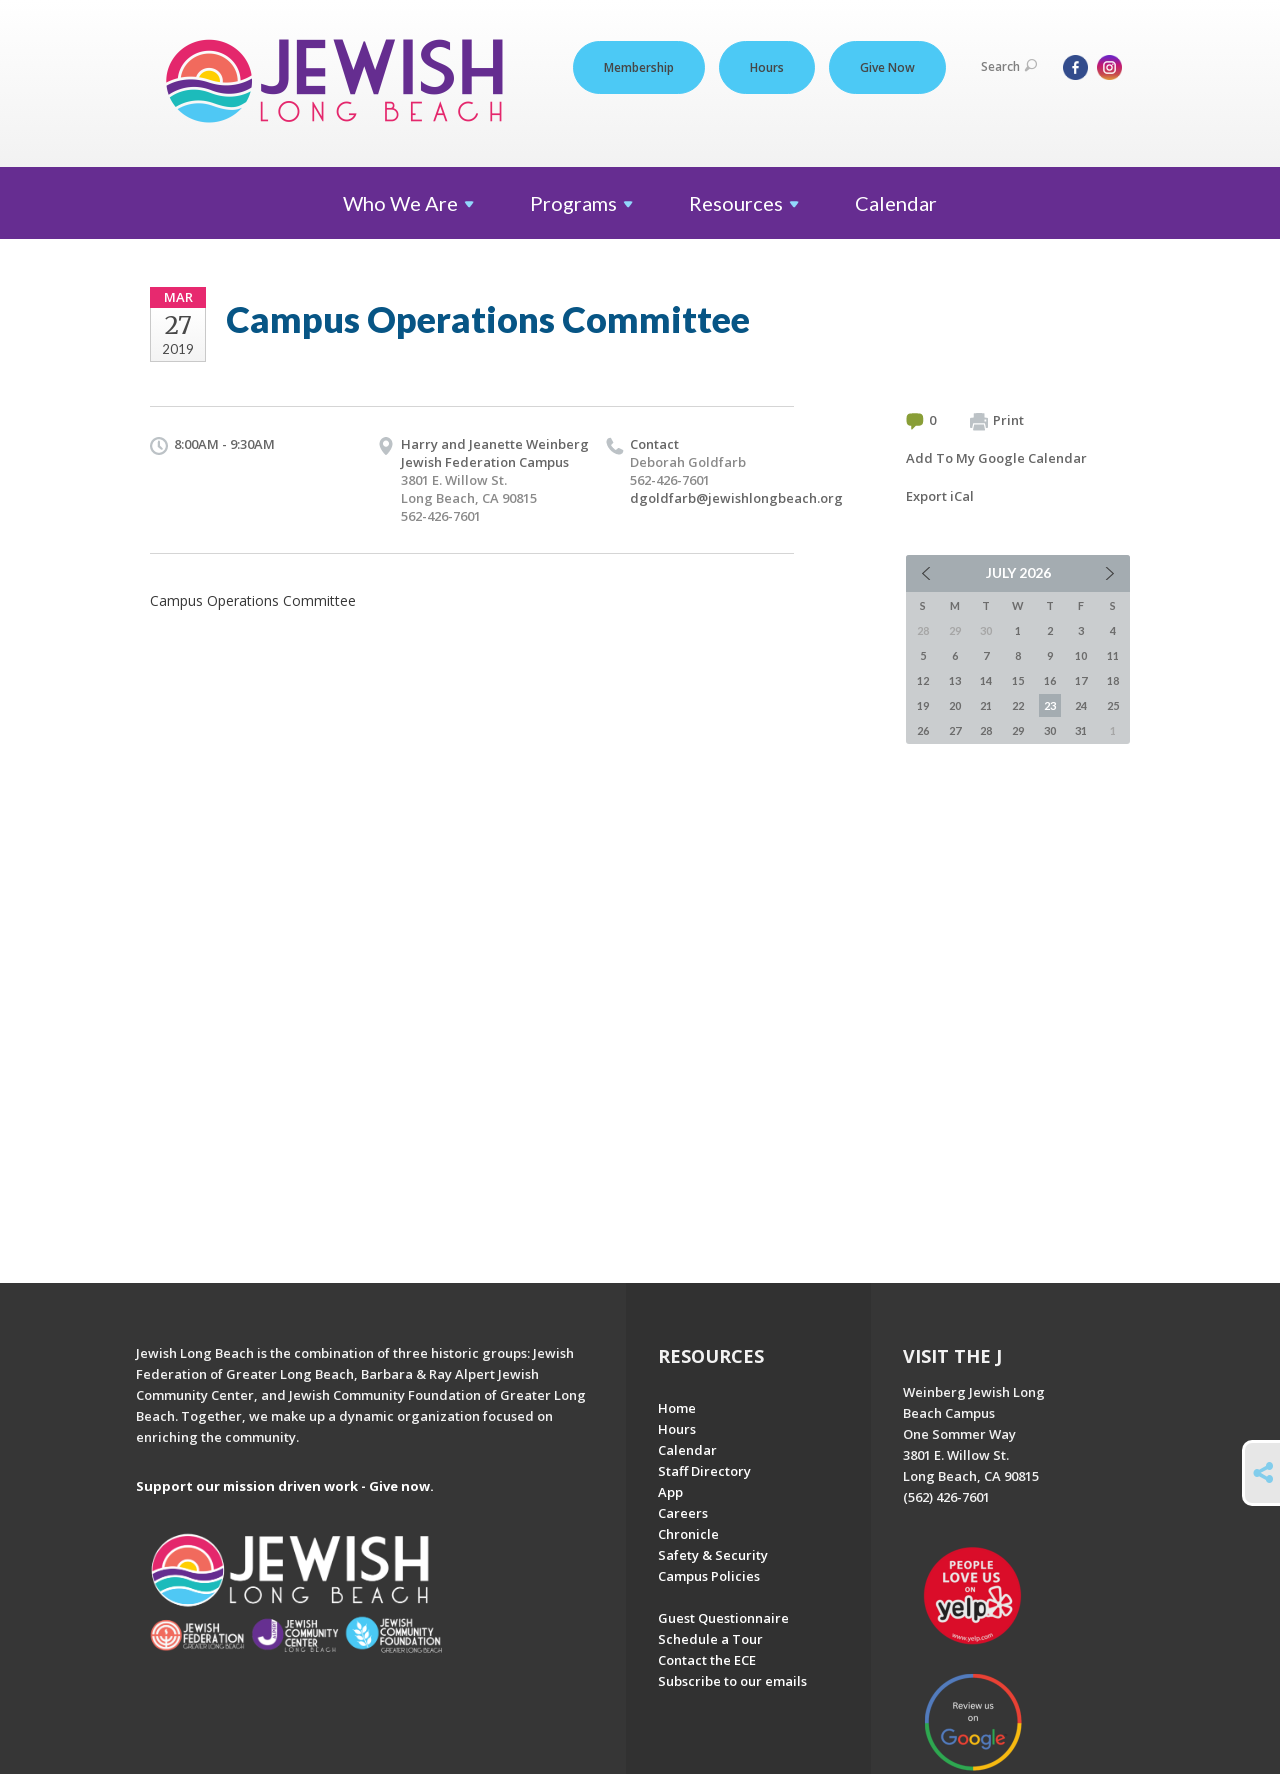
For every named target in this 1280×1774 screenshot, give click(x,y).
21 (986, 705)
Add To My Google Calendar (996, 458)
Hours (767, 67)
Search (1009, 66)
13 (955, 680)
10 (1081, 655)
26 (923, 730)
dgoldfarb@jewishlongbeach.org (736, 498)
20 (955, 705)
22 (1018, 705)
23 (1050, 705)
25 (1113, 705)
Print (997, 421)
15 (1018, 680)
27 (955, 730)
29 (1018, 730)
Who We (408, 203)
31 (1081, 730)
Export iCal (940, 496)
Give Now (887, 67)
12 (923, 680)
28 (986, 730)
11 (1113, 655)
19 (923, 705)
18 (1113, 680)
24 (1081, 705)
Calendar (896, 203)
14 (986, 680)
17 (1081, 680)
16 (1050, 680)
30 (1050, 730)
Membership (639, 67)
